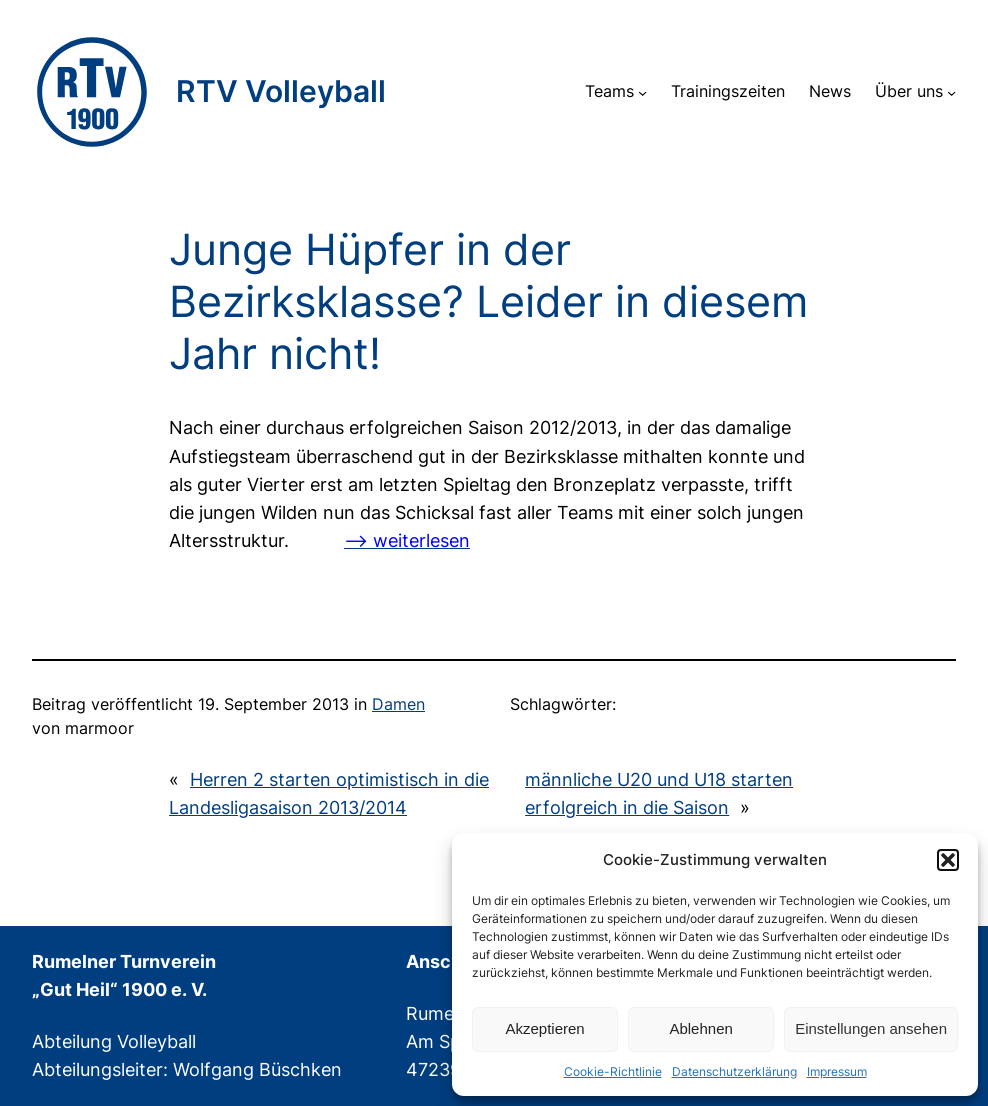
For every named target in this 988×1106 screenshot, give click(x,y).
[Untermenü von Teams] (642, 91)
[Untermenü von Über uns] (951, 91)
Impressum (837, 1071)
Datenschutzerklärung (734, 1071)
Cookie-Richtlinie (613, 1071)
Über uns (909, 91)
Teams (609, 91)
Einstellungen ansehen (871, 1028)
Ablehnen (700, 1028)
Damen (398, 704)
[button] (948, 860)
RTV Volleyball (281, 91)
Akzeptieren (544, 1028)
